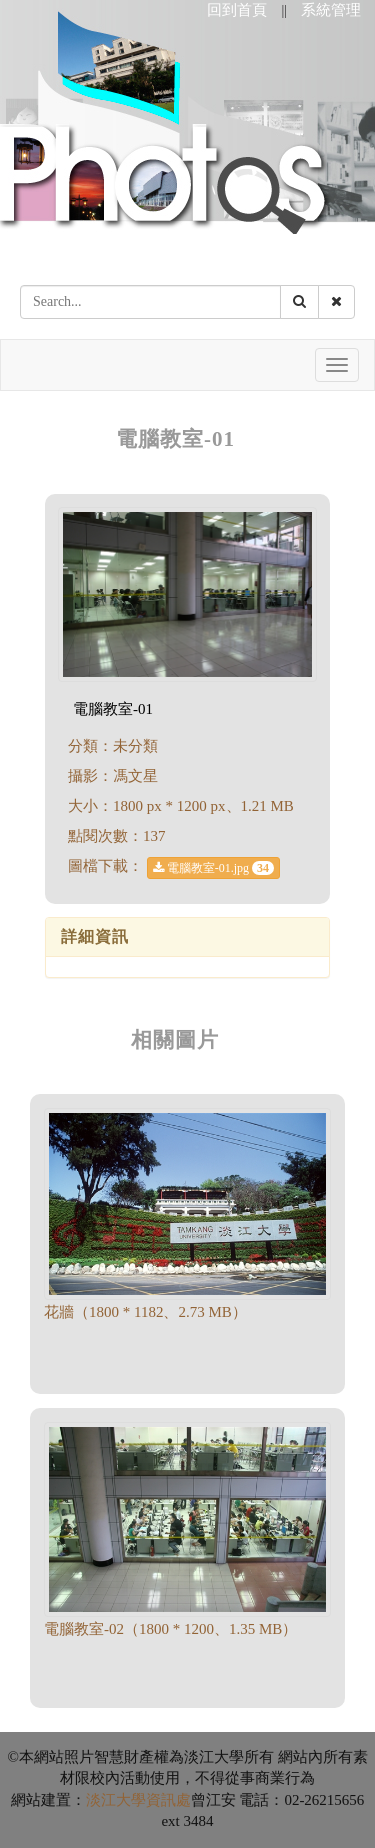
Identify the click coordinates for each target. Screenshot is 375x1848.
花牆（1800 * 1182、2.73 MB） (145, 1312)
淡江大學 (116, 1800)
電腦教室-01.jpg (213, 868)
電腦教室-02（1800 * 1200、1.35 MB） (170, 1629)
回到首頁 (237, 10)
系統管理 (331, 10)
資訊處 (168, 1800)
